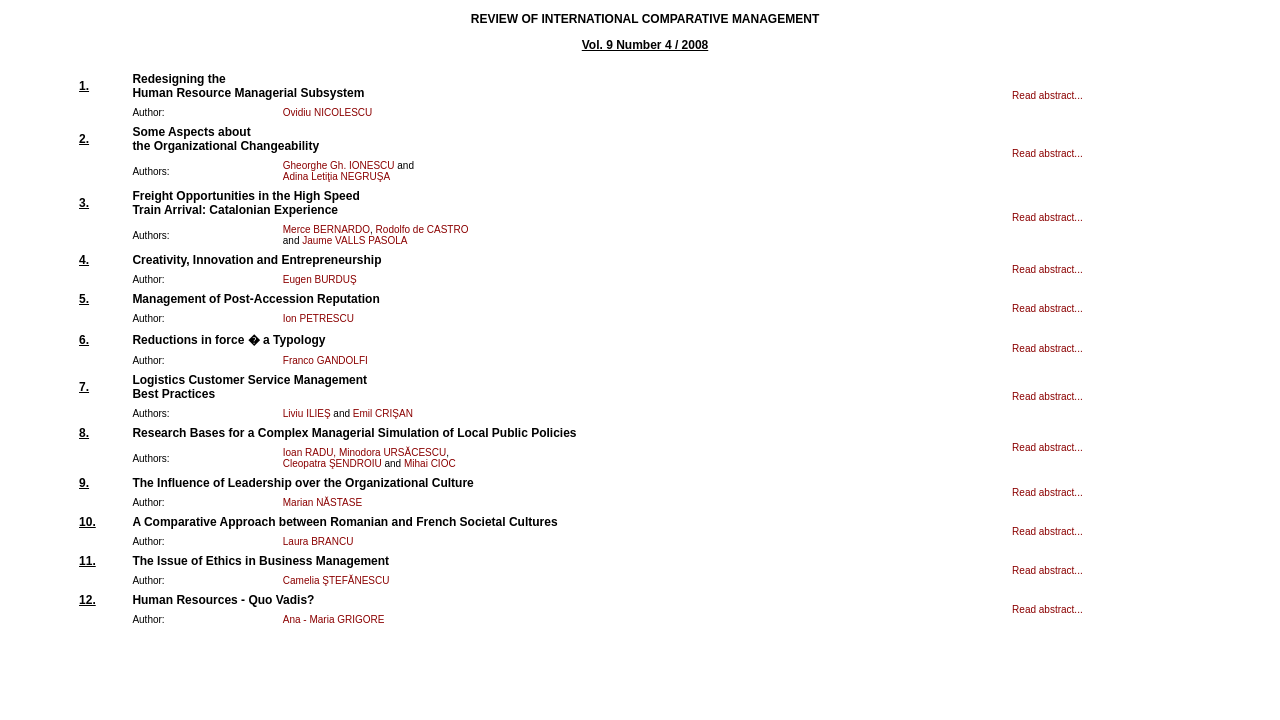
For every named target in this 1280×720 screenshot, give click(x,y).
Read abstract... (1047, 95)
